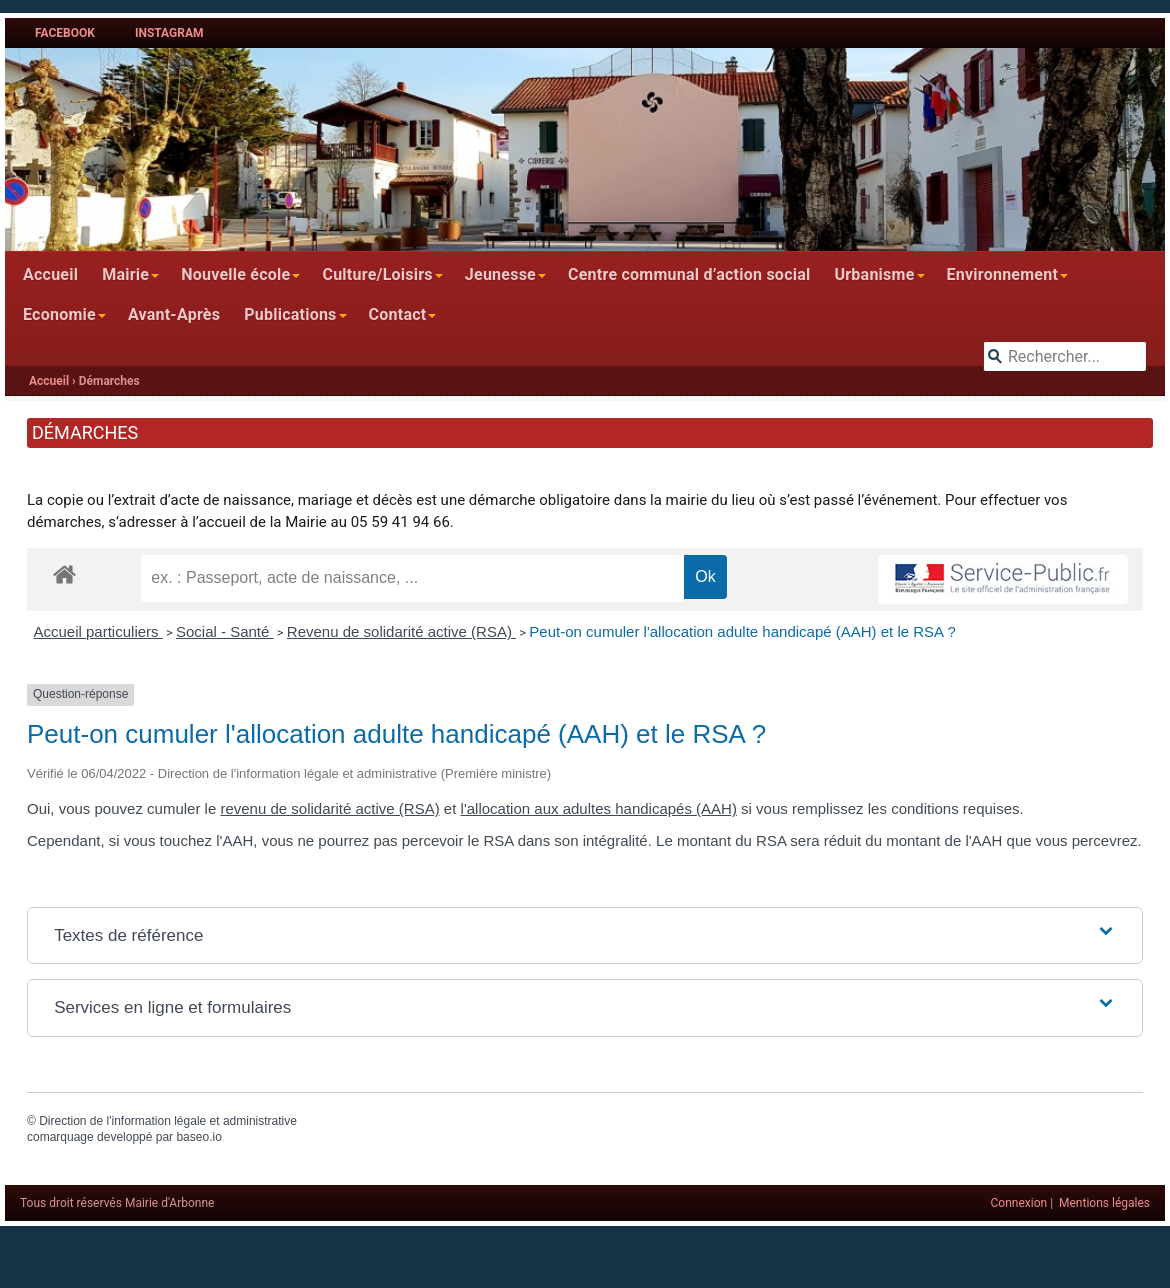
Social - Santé (225, 631)
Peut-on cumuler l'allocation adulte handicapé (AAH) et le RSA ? (742, 631)
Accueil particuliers (98, 631)
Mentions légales (1104, 1203)
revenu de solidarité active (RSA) (329, 808)
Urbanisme (874, 274)
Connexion (1019, 1203)
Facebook (65, 33)
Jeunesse (500, 274)
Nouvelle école (235, 274)
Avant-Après (174, 314)
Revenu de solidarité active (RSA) (401, 631)
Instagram (169, 33)
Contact (398, 314)
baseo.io (198, 1137)
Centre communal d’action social (689, 274)
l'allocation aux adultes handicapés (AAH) (599, 808)
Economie (59, 314)
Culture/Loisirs (377, 274)
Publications (290, 314)
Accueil (50, 274)
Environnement (1003, 274)
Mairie (125, 274)
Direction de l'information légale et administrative (168, 1121)
